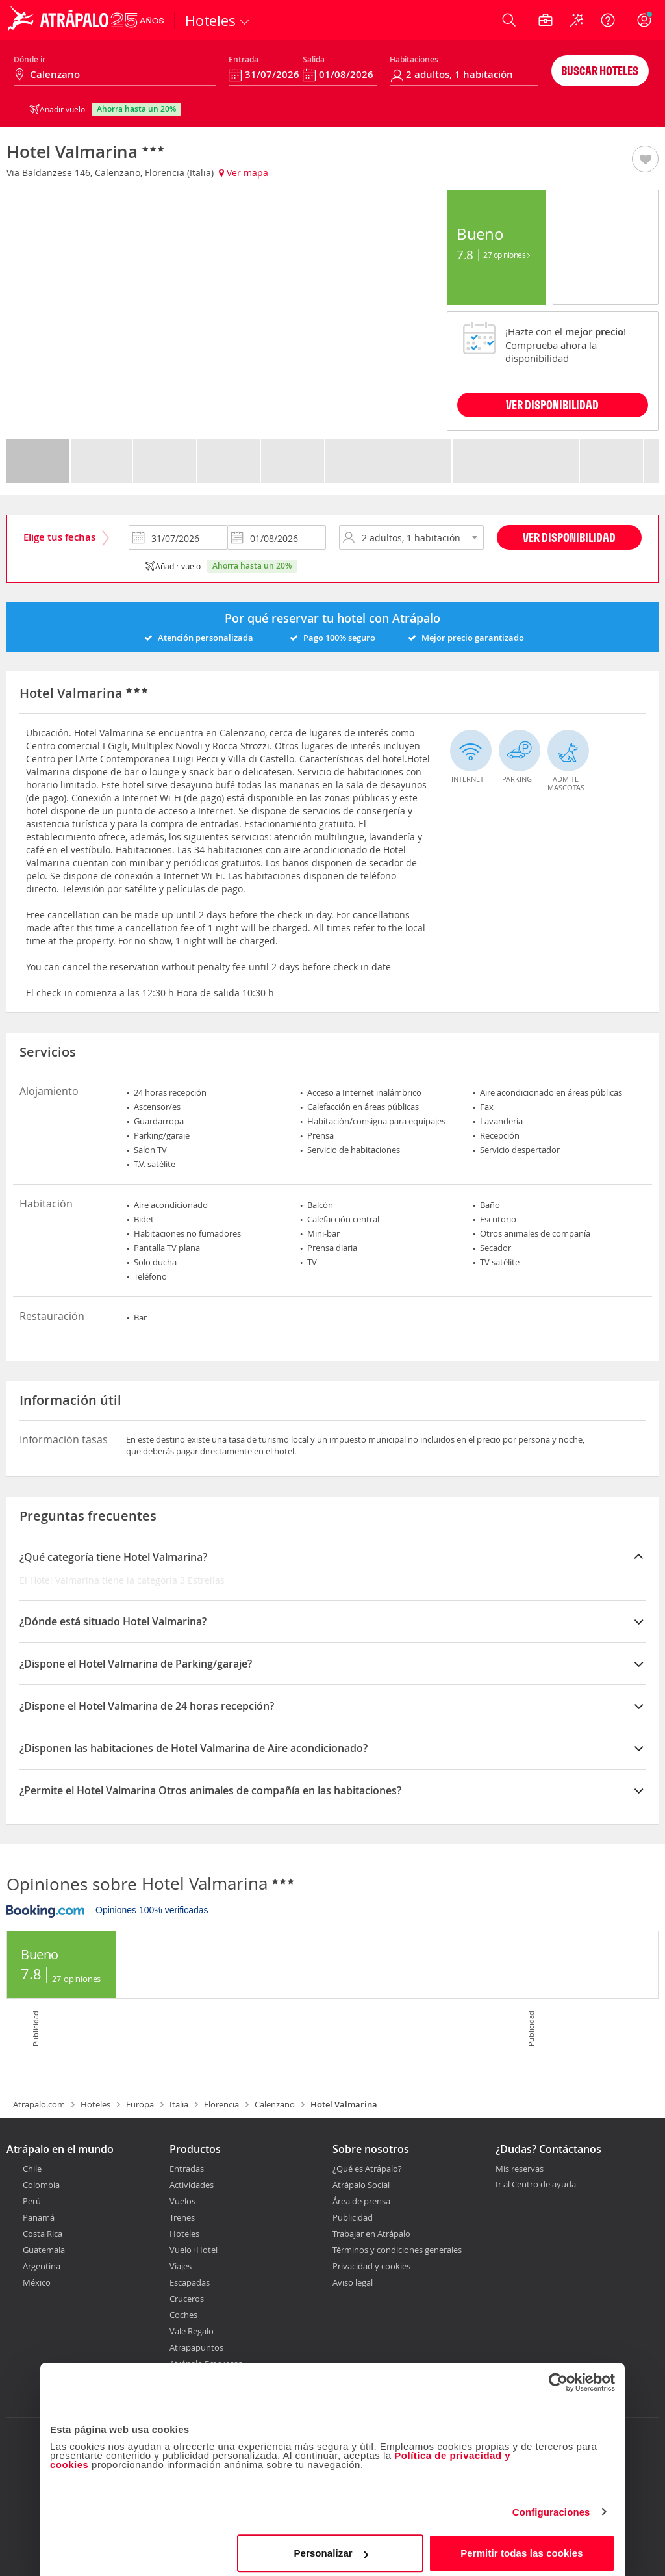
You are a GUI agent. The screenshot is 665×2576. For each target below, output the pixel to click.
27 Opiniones (506, 255)
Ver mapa (243, 172)
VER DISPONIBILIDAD (552, 404)
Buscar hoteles (599, 70)
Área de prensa (361, 2201)
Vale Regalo (191, 2331)
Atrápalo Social (361, 2185)
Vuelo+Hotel (193, 2250)
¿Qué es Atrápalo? (367, 2168)
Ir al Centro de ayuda (536, 2185)
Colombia (41, 2185)
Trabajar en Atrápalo (371, 2233)
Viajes (180, 2266)
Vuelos (182, 2201)
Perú (32, 2201)
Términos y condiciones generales (397, 2250)
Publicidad (352, 2217)
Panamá (39, 2217)
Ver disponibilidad (569, 537)
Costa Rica (42, 2233)
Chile (32, 2168)
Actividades (191, 2185)
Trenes (182, 2217)
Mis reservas (520, 2169)
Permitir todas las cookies (521, 2546)
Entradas (186, 2168)
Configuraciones (551, 2505)
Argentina (41, 2266)
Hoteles (95, 2104)
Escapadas (189, 2282)
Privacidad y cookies (371, 2266)
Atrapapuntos (196, 2347)
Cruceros (186, 2298)
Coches (183, 2315)
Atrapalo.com (39, 2104)
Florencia (221, 2104)
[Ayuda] (608, 20)
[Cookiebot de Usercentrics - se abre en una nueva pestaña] (558, 2376)
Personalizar (331, 2546)
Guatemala (44, 2250)
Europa (140, 2104)
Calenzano (275, 2104)
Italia (178, 2104)
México (37, 2282)
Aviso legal (352, 2282)
